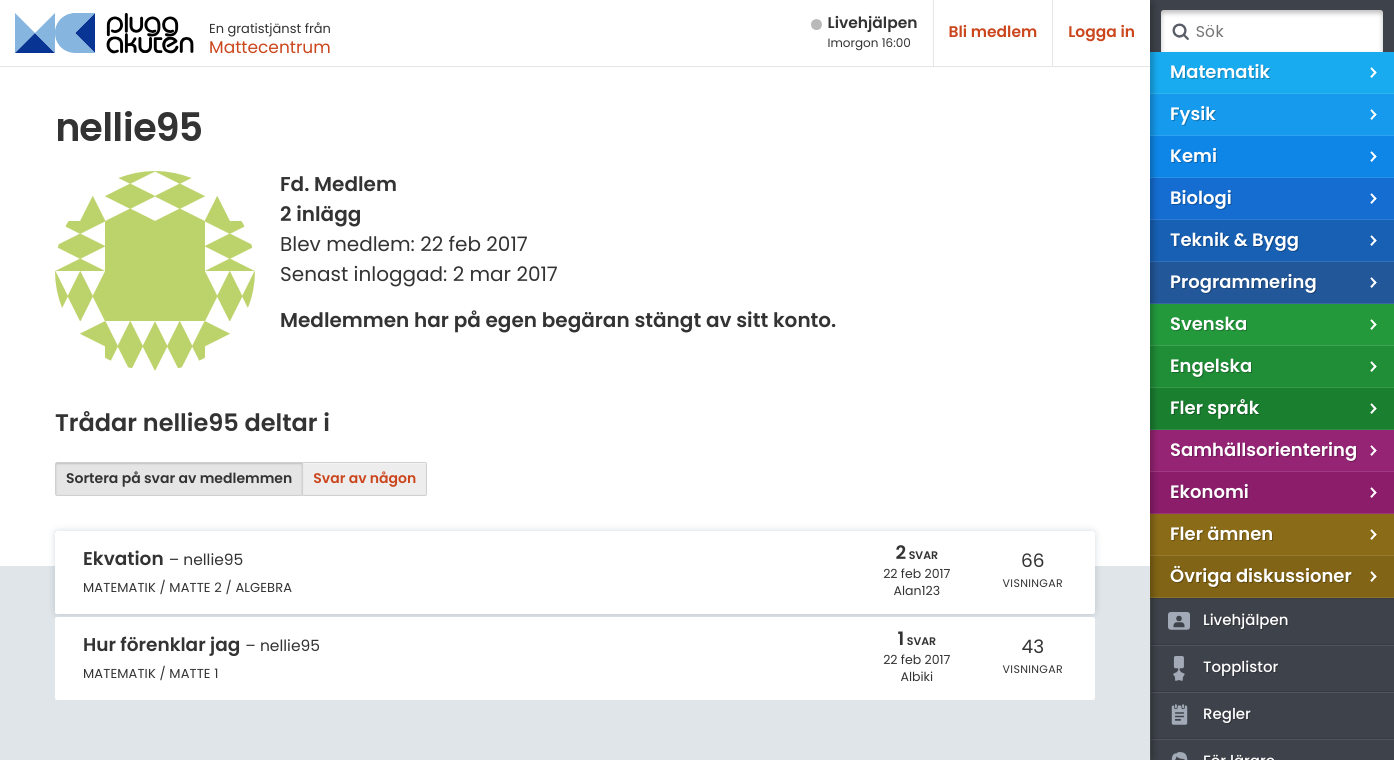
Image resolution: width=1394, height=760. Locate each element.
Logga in (1101, 32)
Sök (1180, 32)
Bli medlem (993, 32)
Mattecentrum (270, 47)
